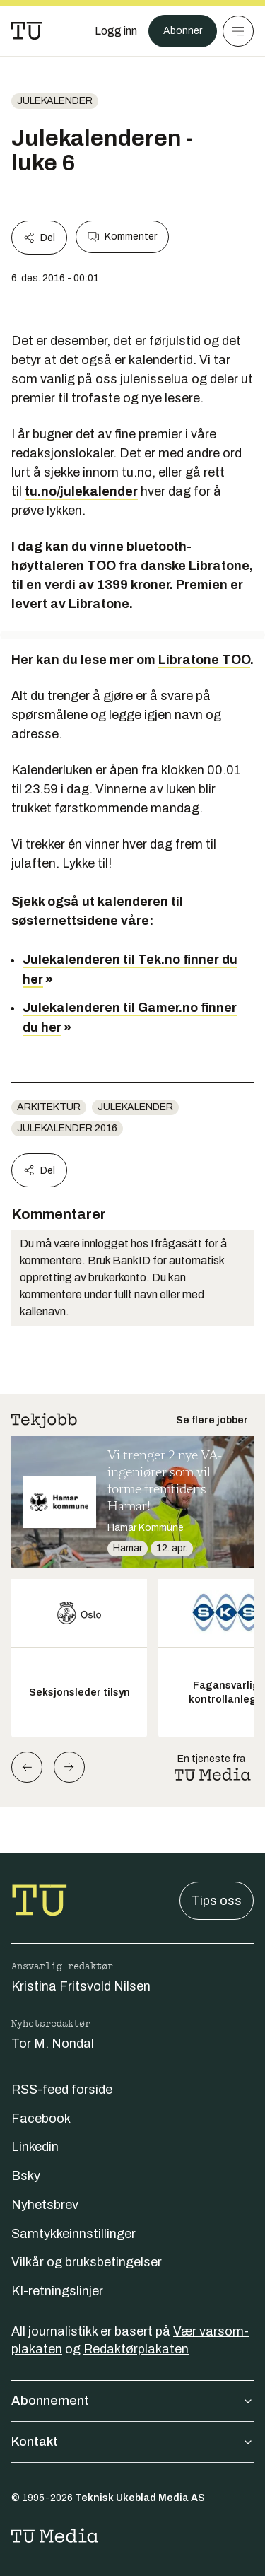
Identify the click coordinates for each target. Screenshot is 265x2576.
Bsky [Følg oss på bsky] (25, 2176)
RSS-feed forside (61, 2089)
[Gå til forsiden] (26, 31)
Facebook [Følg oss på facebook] (41, 2118)
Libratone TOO (204, 660)
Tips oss (217, 1901)
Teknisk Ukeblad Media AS (140, 2498)
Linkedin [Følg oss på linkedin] (35, 2147)
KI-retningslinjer (57, 2291)
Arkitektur (49, 1107)
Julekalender (55, 100)
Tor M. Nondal (52, 2043)
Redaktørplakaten (136, 2349)
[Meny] (238, 31)
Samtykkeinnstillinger (73, 2234)
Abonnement (132, 2401)
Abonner (182, 30)
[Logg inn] (116, 31)
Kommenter (122, 237)
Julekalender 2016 (67, 1128)
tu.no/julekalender (81, 491)
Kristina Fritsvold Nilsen (81, 1986)
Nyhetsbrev (44, 2205)
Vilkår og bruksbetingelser (86, 2262)
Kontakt (132, 2442)
